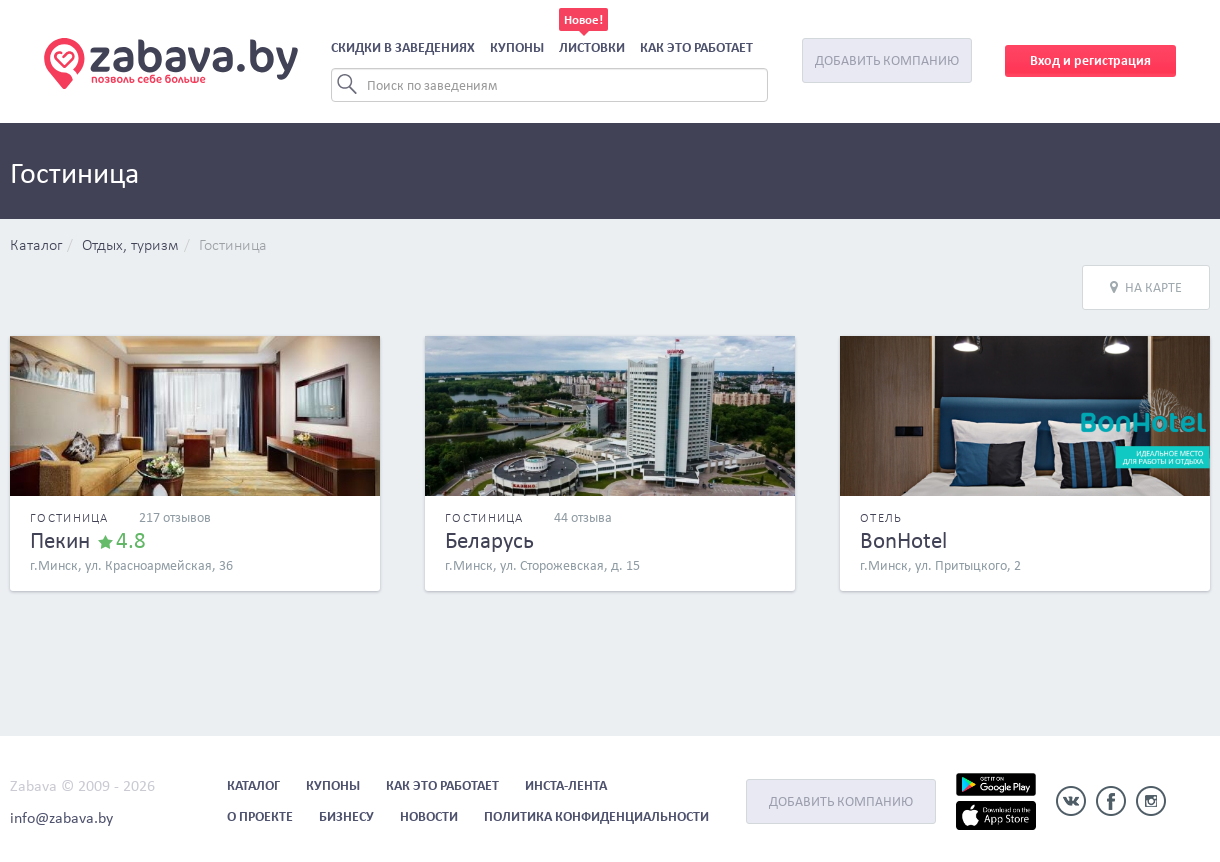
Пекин (60, 540)
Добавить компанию (887, 60)
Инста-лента (566, 785)
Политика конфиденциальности (596, 816)
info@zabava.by (61, 817)
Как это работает (696, 47)
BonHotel (903, 540)
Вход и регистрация (1090, 60)
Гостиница (233, 246)
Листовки (592, 47)
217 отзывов (175, 517)
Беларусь (489, 540)
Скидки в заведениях (403, 47)
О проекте (260, 816)
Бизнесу (346, 816)
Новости (429, 816)
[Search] (549, 85)
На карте (1146, 287)
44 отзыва (583, 517)
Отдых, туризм (130, 246)
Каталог (36, 246)
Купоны (517, 47)
